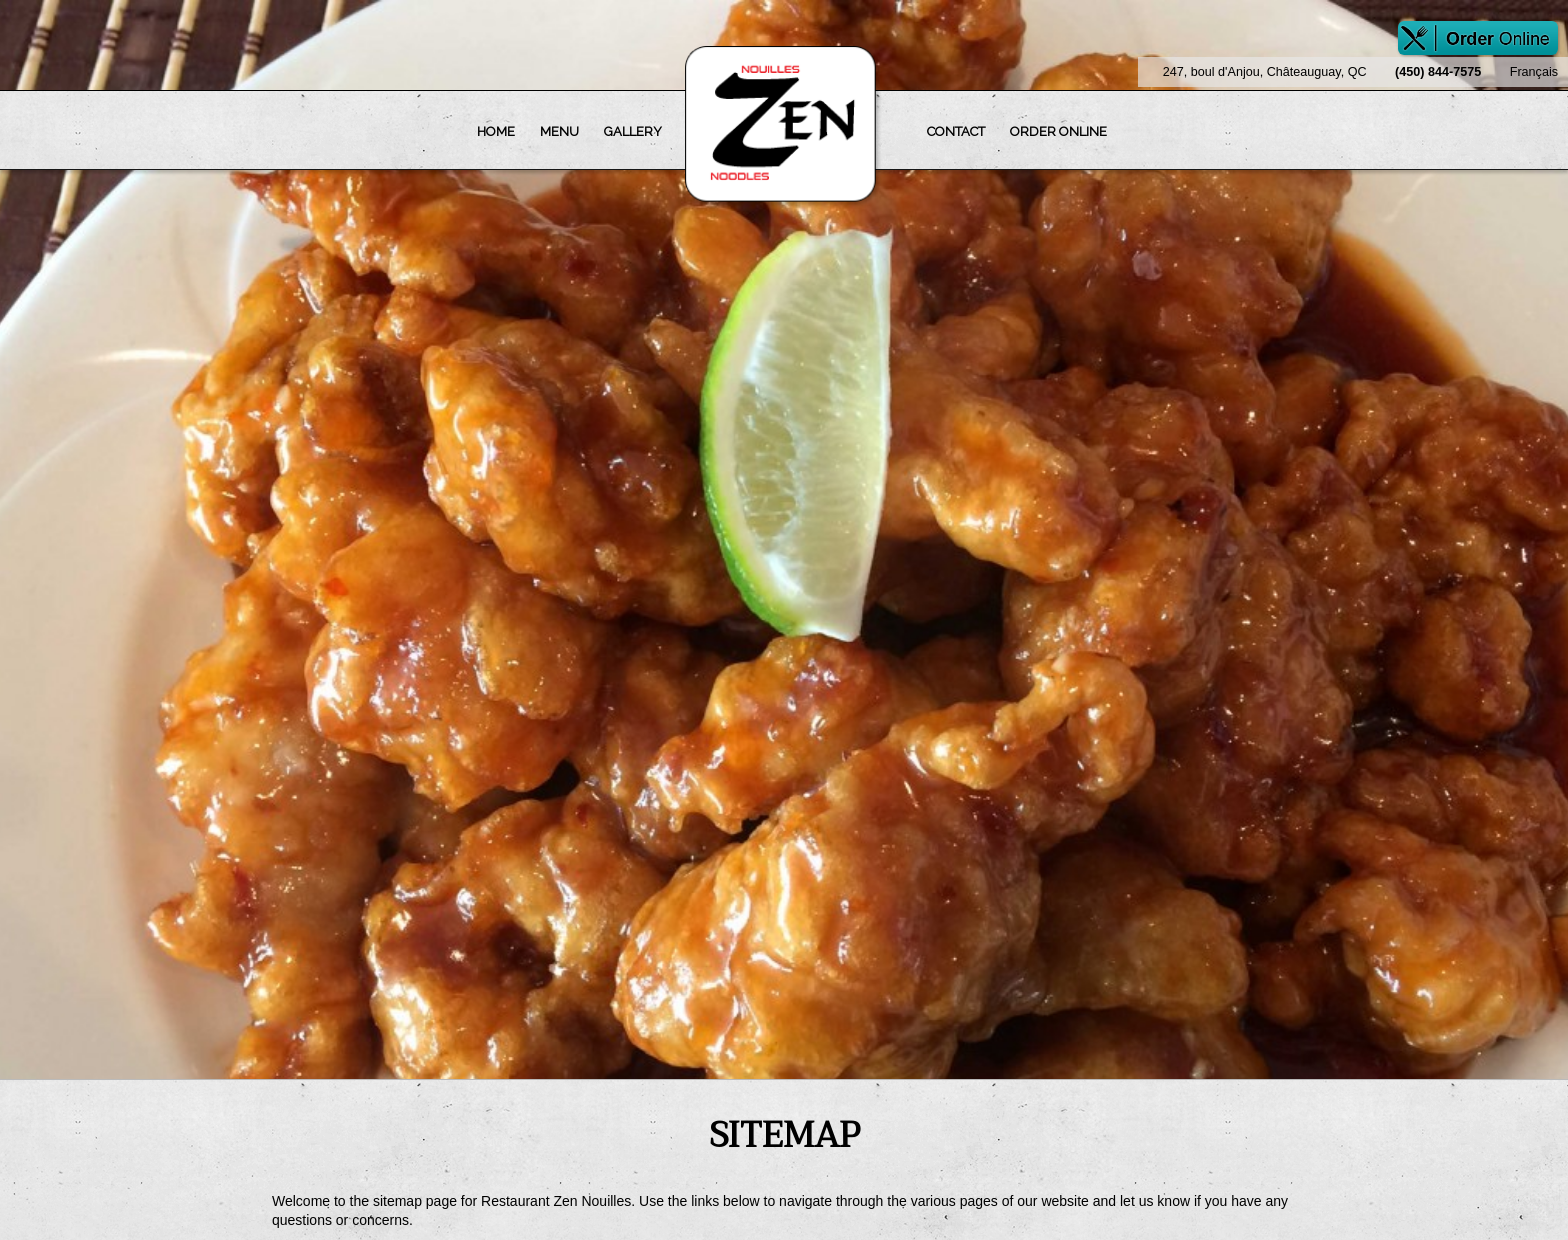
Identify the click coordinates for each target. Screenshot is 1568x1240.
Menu (559, 131)
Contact (956, 131)
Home (496, 131)
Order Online (1058, 131)
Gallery (633, 131)
